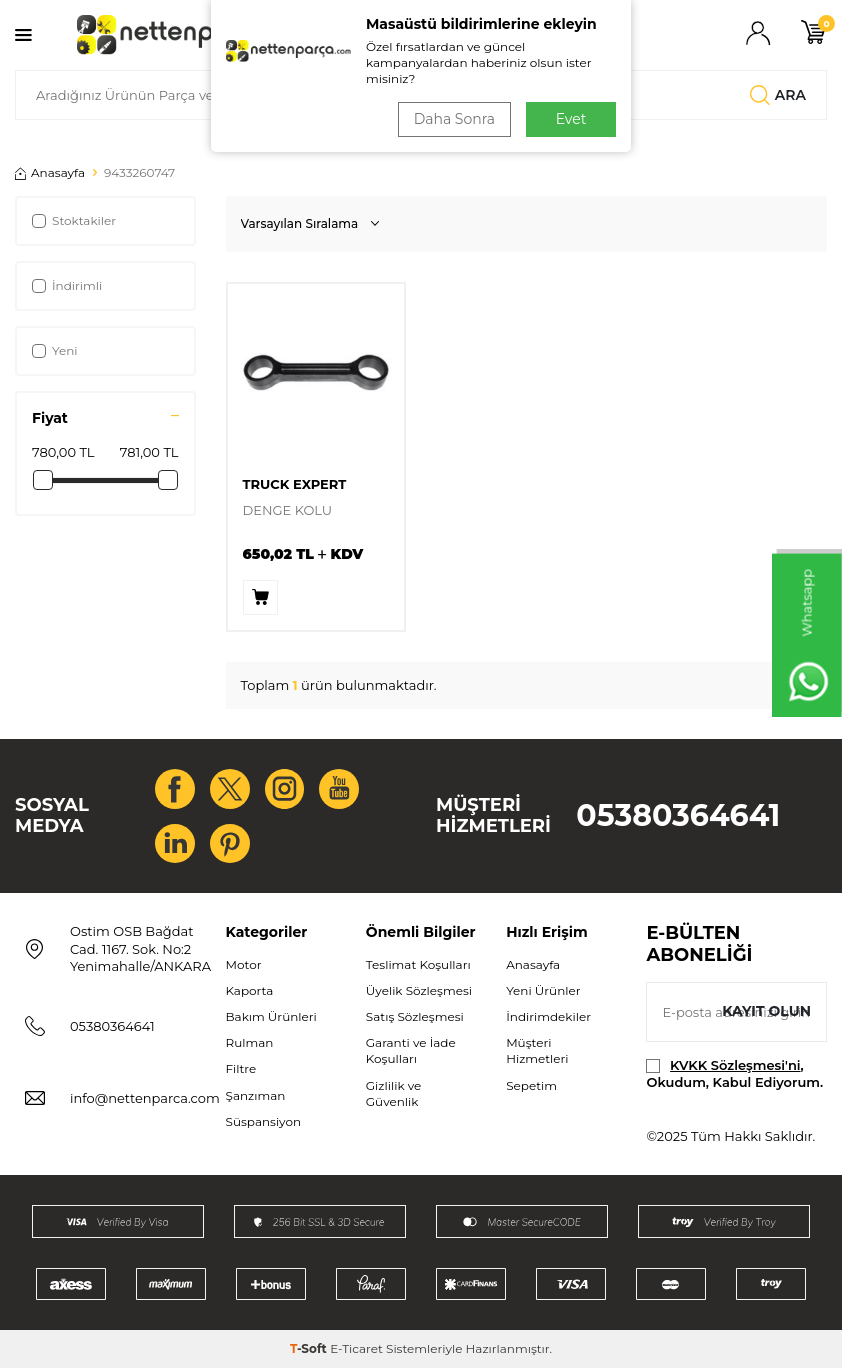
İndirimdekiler (548, 1017)
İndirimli (67, 285)
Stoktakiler (74, 220)
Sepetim (531, 1085)
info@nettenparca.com (145, 1099)
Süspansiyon (264, 1121)
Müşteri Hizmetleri (537, 1051)
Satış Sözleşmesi (415, 1017)
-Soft (310, 1348)
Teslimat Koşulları (418, 965)
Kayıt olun (766, 1012)
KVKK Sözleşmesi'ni (735, 1065)
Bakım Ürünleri (271, 1017)
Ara (778, 95)
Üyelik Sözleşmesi (419, 991)
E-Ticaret (356, 1348)
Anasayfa (50, 172)
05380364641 (678, 815)
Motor (244, 965)
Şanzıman (256, 1095)
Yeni (55, 350)
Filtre (241, 1069)
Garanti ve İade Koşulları (411, 1051)
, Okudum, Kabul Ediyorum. (734, 1073)
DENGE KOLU (288, 510)
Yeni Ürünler (543, 991)
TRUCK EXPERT (295, 484)
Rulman (250, 1043)
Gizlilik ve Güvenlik (393, 1093)
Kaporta (250, 991)
